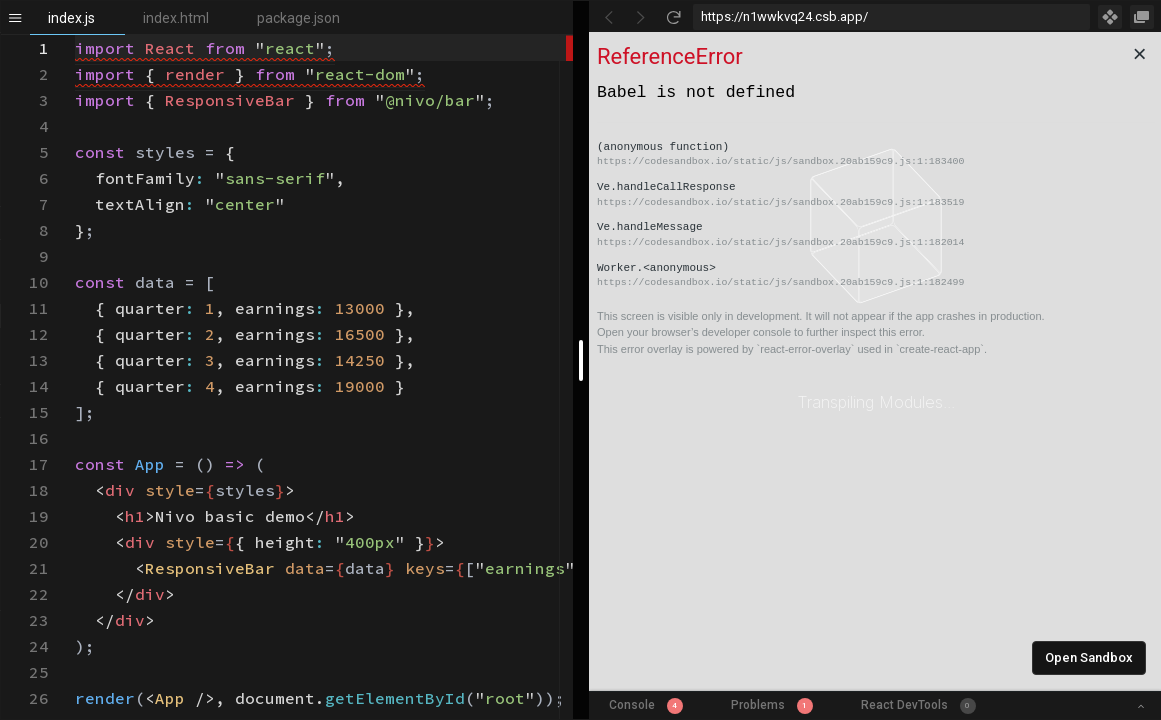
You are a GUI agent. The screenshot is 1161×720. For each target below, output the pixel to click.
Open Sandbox (1089, 657)
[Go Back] (609, 17)
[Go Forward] (641, 17)
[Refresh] (673, 17)
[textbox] (75, 35)
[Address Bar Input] (892, 17)
